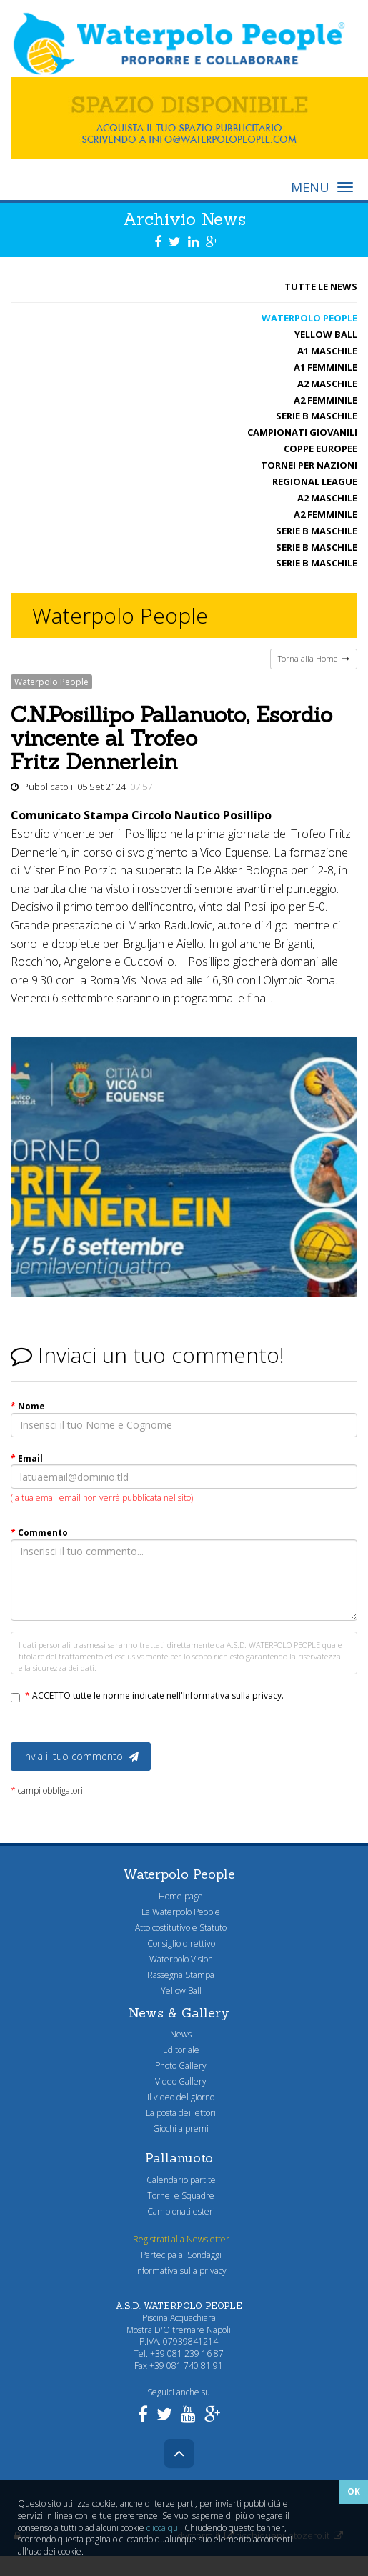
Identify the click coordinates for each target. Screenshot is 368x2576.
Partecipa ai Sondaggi (179, 2255)
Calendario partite (179, 2180)
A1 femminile (325, 367)
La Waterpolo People (178, 1912)
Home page (178, 1896)
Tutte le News (320, 286)
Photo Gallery (179, 2066)
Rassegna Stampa (178, 1975)
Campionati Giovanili (302, 432)
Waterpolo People (309, 317)
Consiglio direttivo (179, 1943)
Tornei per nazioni (309, 465)
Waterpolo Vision (179, 1959)
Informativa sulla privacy (179, 2271)
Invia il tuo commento (81, 1756)
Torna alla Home (313, 658)
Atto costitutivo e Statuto (179, 1928)
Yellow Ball (325, 334)
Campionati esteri (179, 2211)
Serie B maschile (316, 415)
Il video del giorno (178, 2097)
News (179, 2034)
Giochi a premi (179, 2128)
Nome (28, 1406)
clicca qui (163, 2528)
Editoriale (179, 2050)
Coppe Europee (320, 448)
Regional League (314, 481)
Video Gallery (179, 2081)
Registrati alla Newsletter (179, 2239)
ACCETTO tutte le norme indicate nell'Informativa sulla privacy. (154, 1695)
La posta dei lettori (178, 2113)
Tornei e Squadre (178, 2196)
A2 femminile (325, 400)
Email (27, 1458)
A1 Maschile (327, 350)
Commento (39, 1533)
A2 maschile (327, 383)
